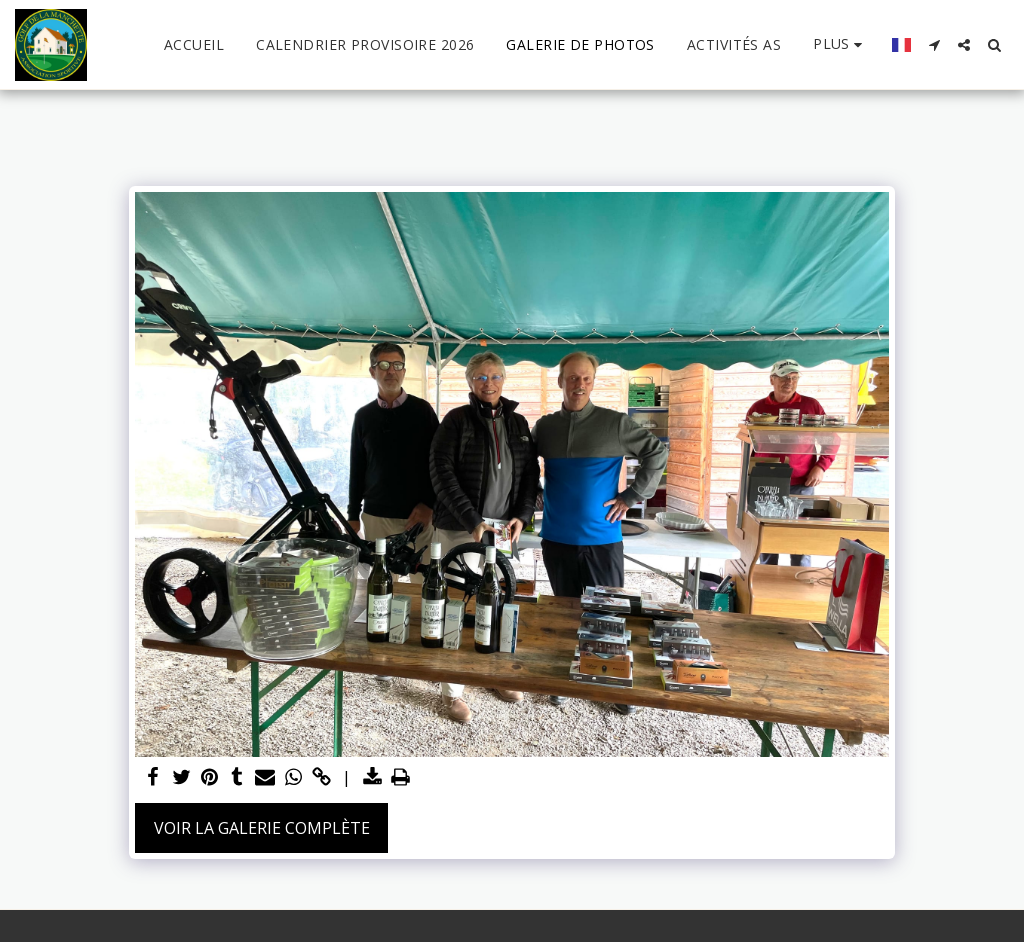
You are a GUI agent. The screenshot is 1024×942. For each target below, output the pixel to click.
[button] (934, 45)
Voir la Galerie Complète (262, 828)
